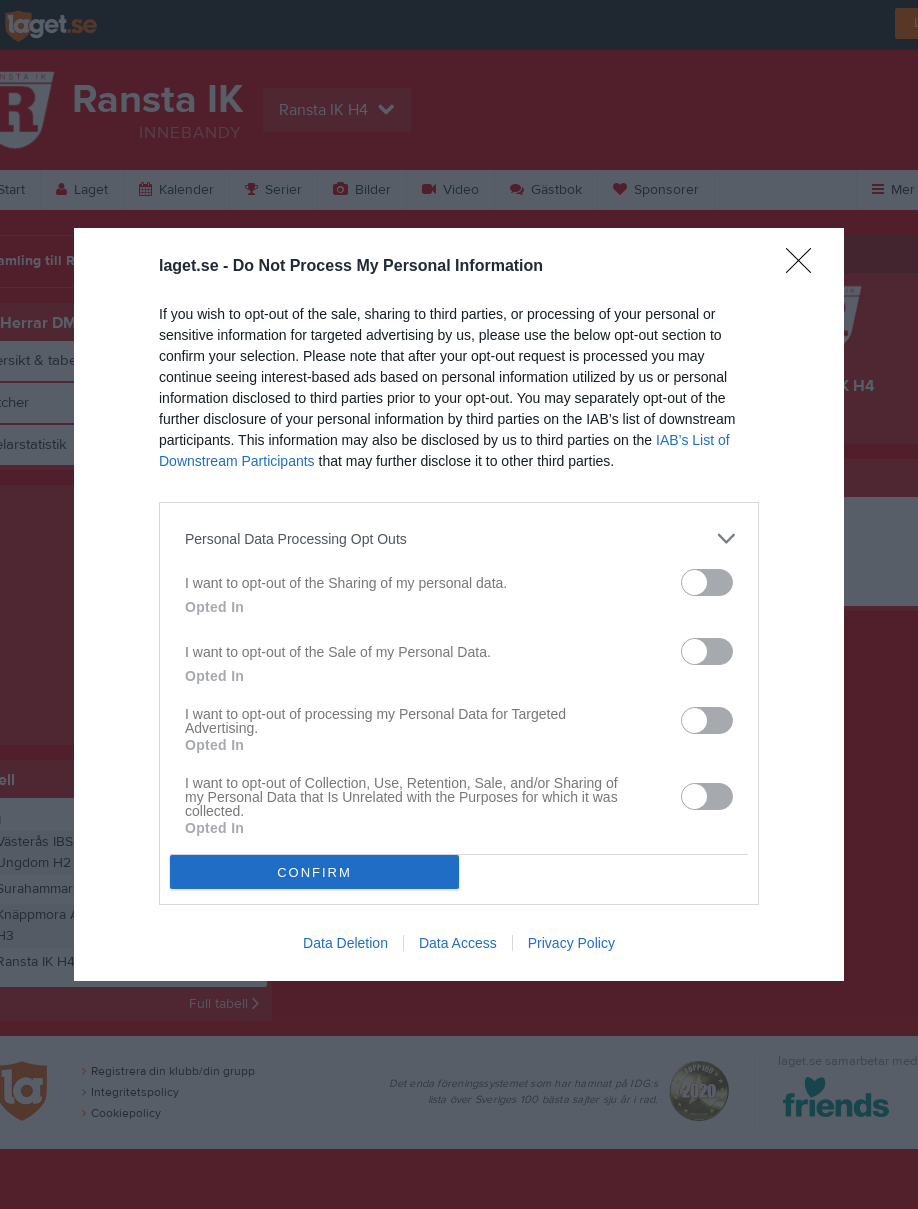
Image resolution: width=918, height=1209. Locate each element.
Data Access (458, 943)
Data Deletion (345, 943)
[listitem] (459, 538)
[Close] (805, 267)
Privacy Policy (571, 943)
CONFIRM (314, 872)
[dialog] (459, 604)
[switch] (707, 582)
